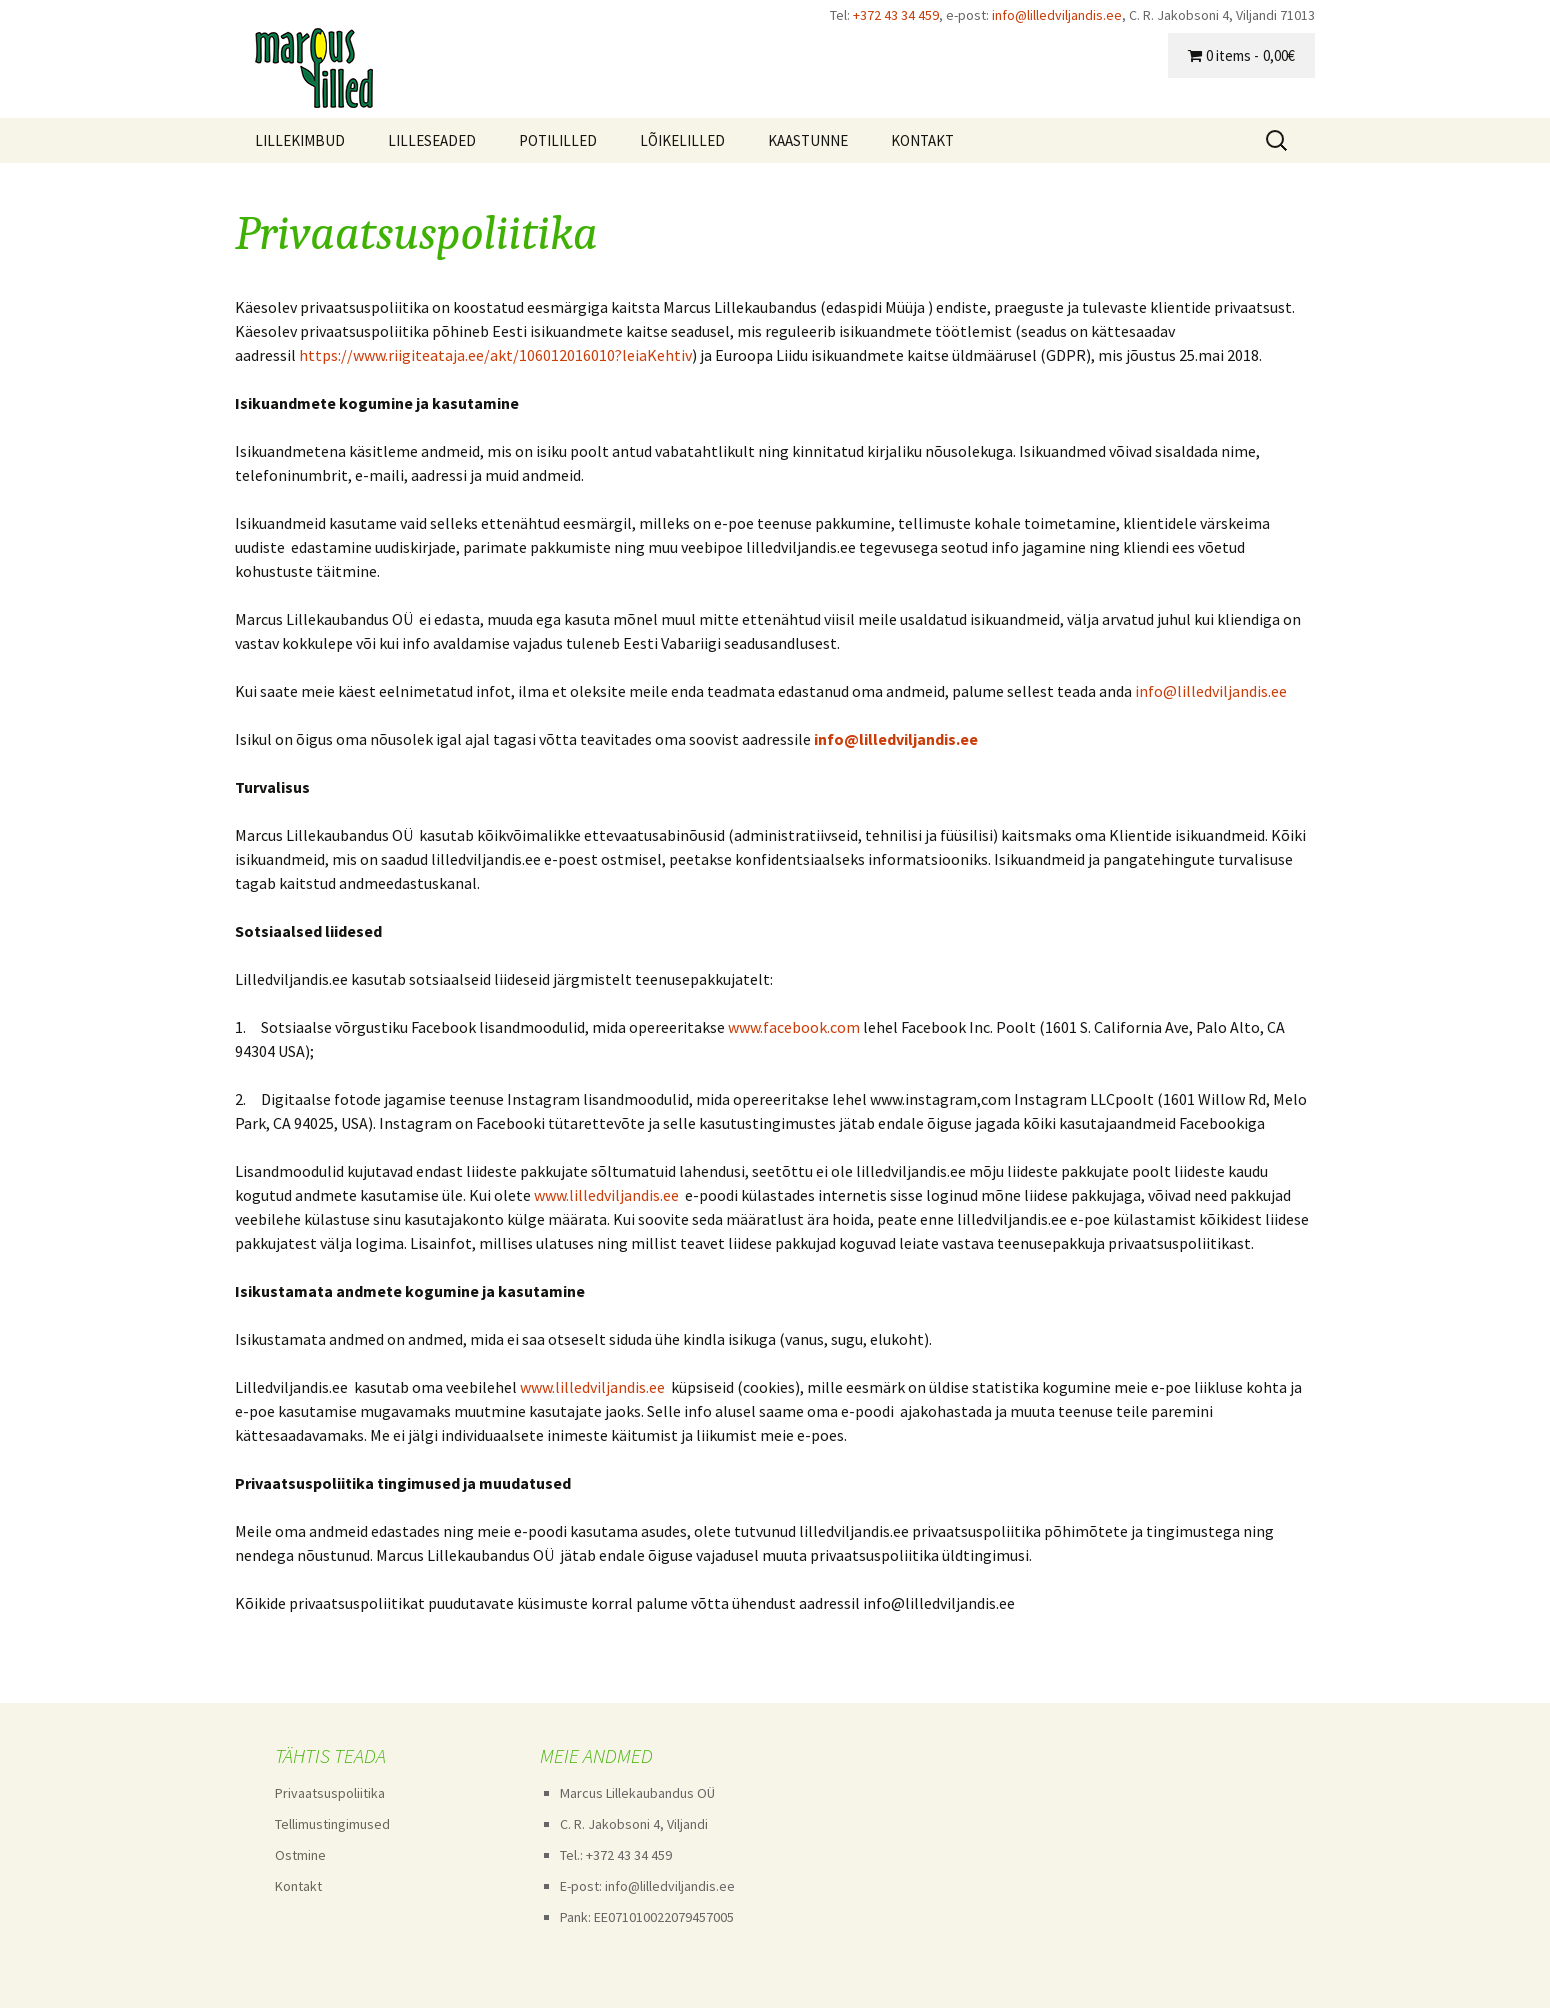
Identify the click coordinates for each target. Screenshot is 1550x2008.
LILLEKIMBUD (300, 140)
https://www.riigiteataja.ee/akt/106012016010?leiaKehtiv (495, 355)
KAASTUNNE (808, 140)
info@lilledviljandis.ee (1057, 15)
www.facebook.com (794, 1027)
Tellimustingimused (332, 1824)
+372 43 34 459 (896, 15)
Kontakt (298, 1886)
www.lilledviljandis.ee (606, 1195)
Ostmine (300, 1855)
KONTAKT (922, 140)
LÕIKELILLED (682, 140)
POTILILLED (558, 140)
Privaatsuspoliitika (330, 1793)
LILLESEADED (432, 140)
